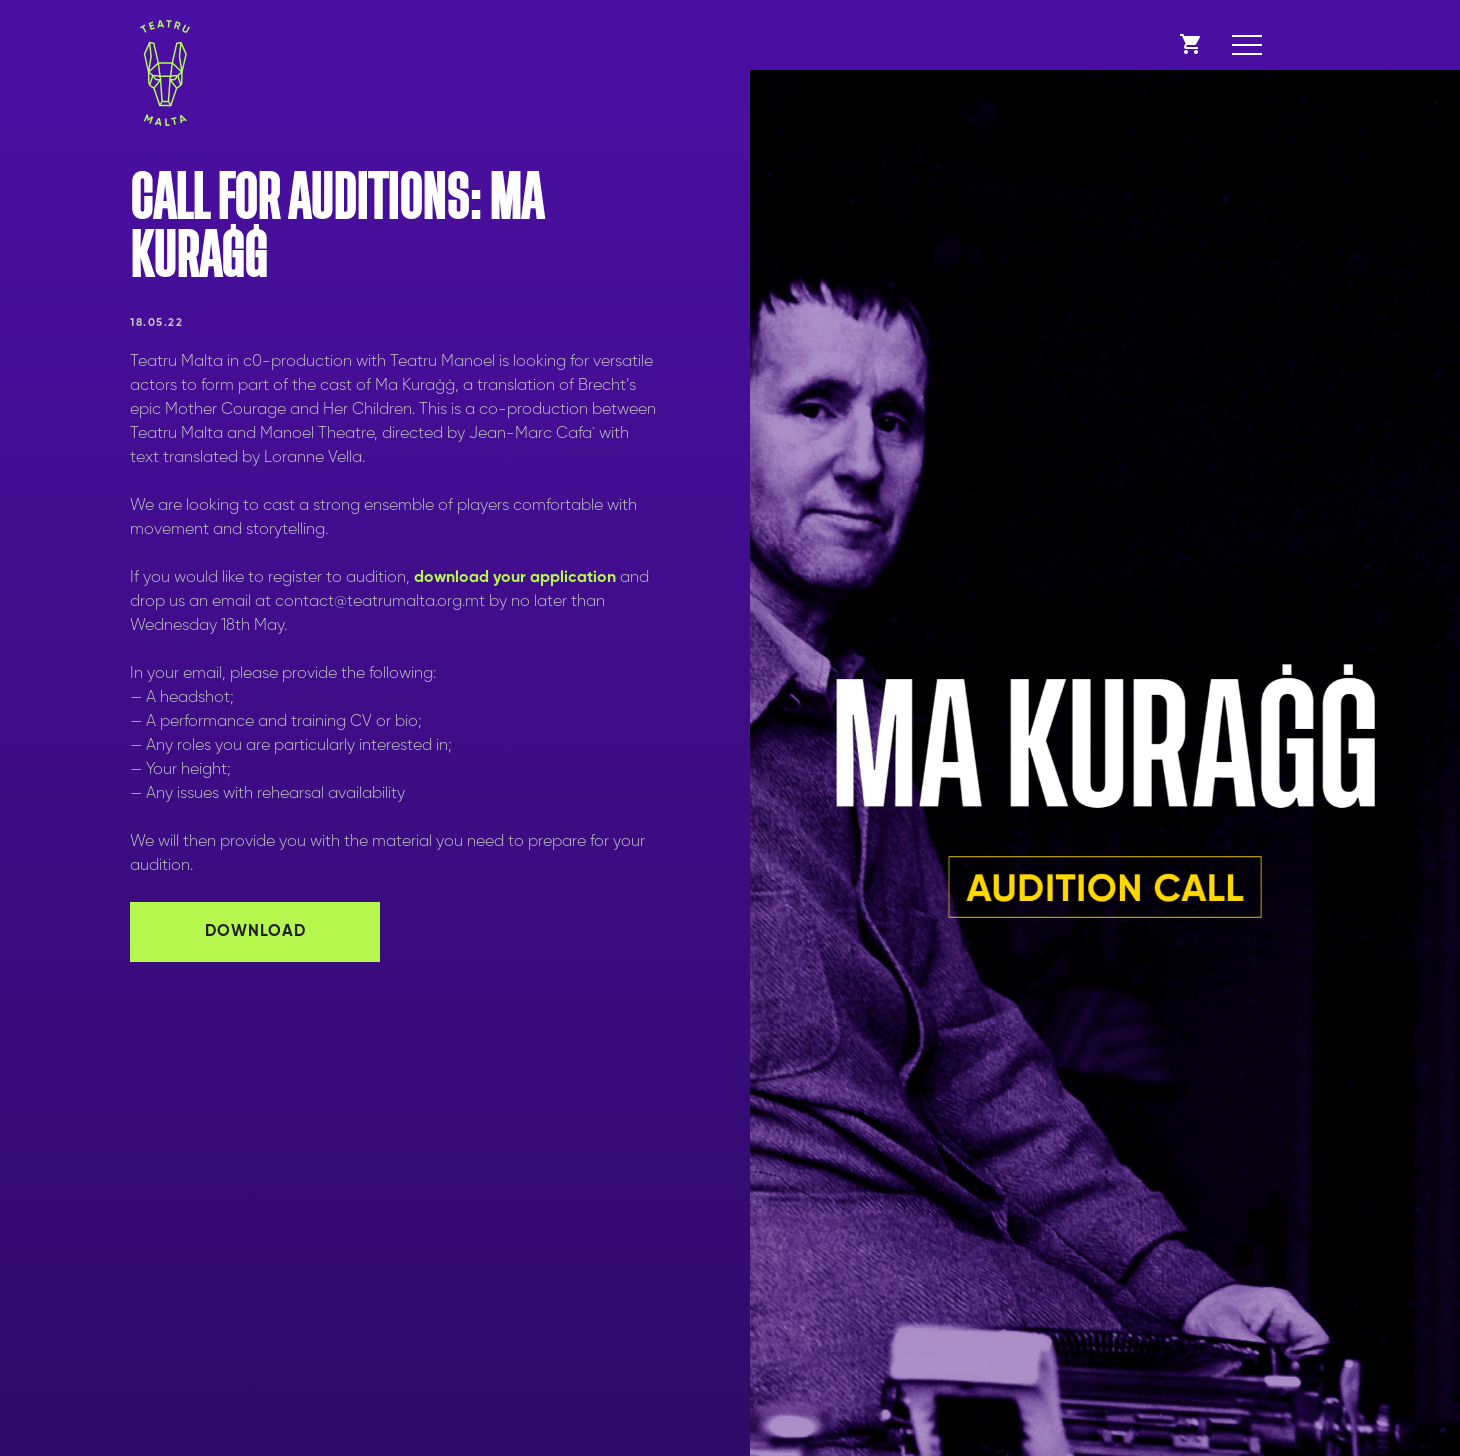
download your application (515, 578)
